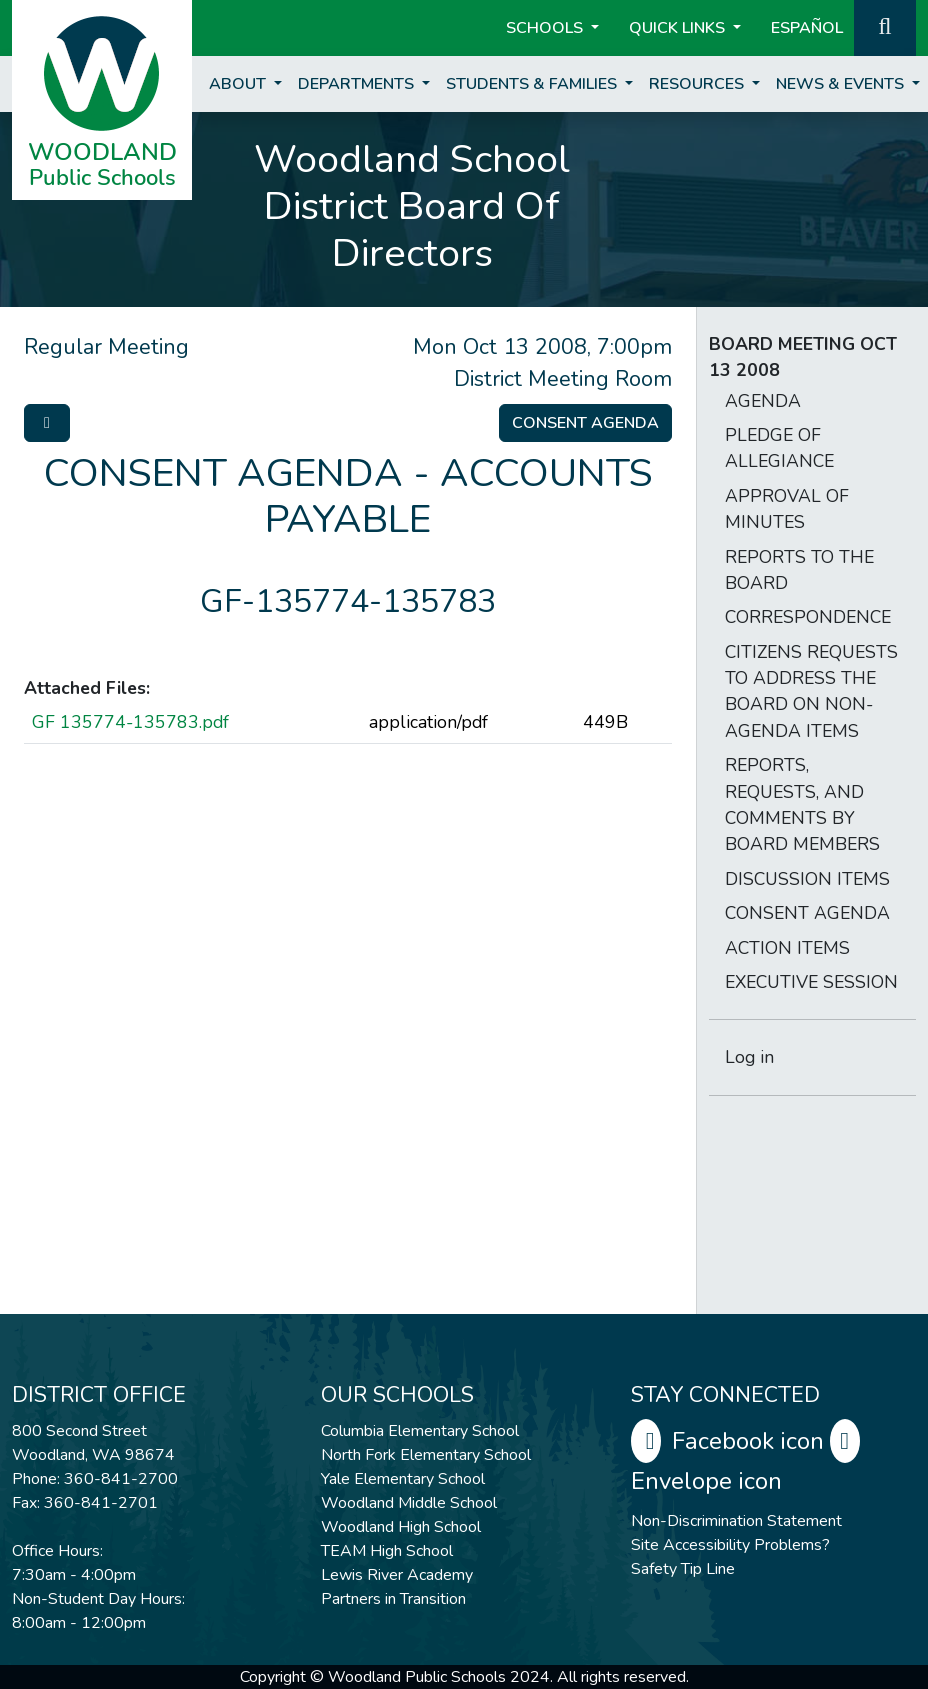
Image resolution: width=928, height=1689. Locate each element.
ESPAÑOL (807, 28)
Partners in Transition (393, 1599)
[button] (885, 26)
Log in (749, 1057)
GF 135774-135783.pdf (130, 722)
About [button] (239, 84)
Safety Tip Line (683, 1569)
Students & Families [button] (533, 84)
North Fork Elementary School (426, 1455)
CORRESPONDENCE (808, 617)
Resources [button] (698, 84)
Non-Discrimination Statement (736, 1521)
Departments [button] (358, 84)
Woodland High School (401, 1527)
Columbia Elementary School (420, 1431)
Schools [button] (546, 28)
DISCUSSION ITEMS (807, 879)
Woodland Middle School (409, 1503)
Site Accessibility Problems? (730, 1545)
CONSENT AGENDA (807, 913)
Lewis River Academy (397, 1575)
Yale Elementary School (403, 1479)
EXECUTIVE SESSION (811, 982)
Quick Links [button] (679, 28)
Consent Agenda (585, 423)
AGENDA (763, 401)
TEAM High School (387, 1551)
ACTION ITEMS (787, 948)
